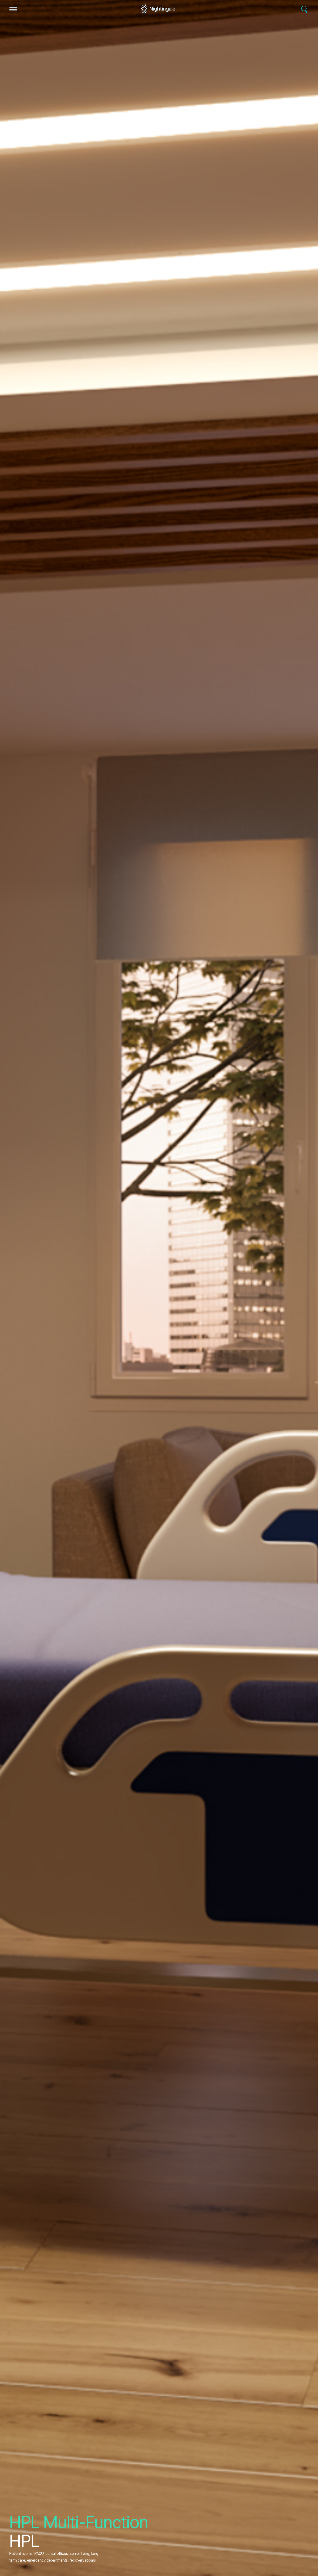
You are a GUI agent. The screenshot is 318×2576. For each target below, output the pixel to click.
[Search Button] (304, 9)
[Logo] (158, 9)
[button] (13, 9)
